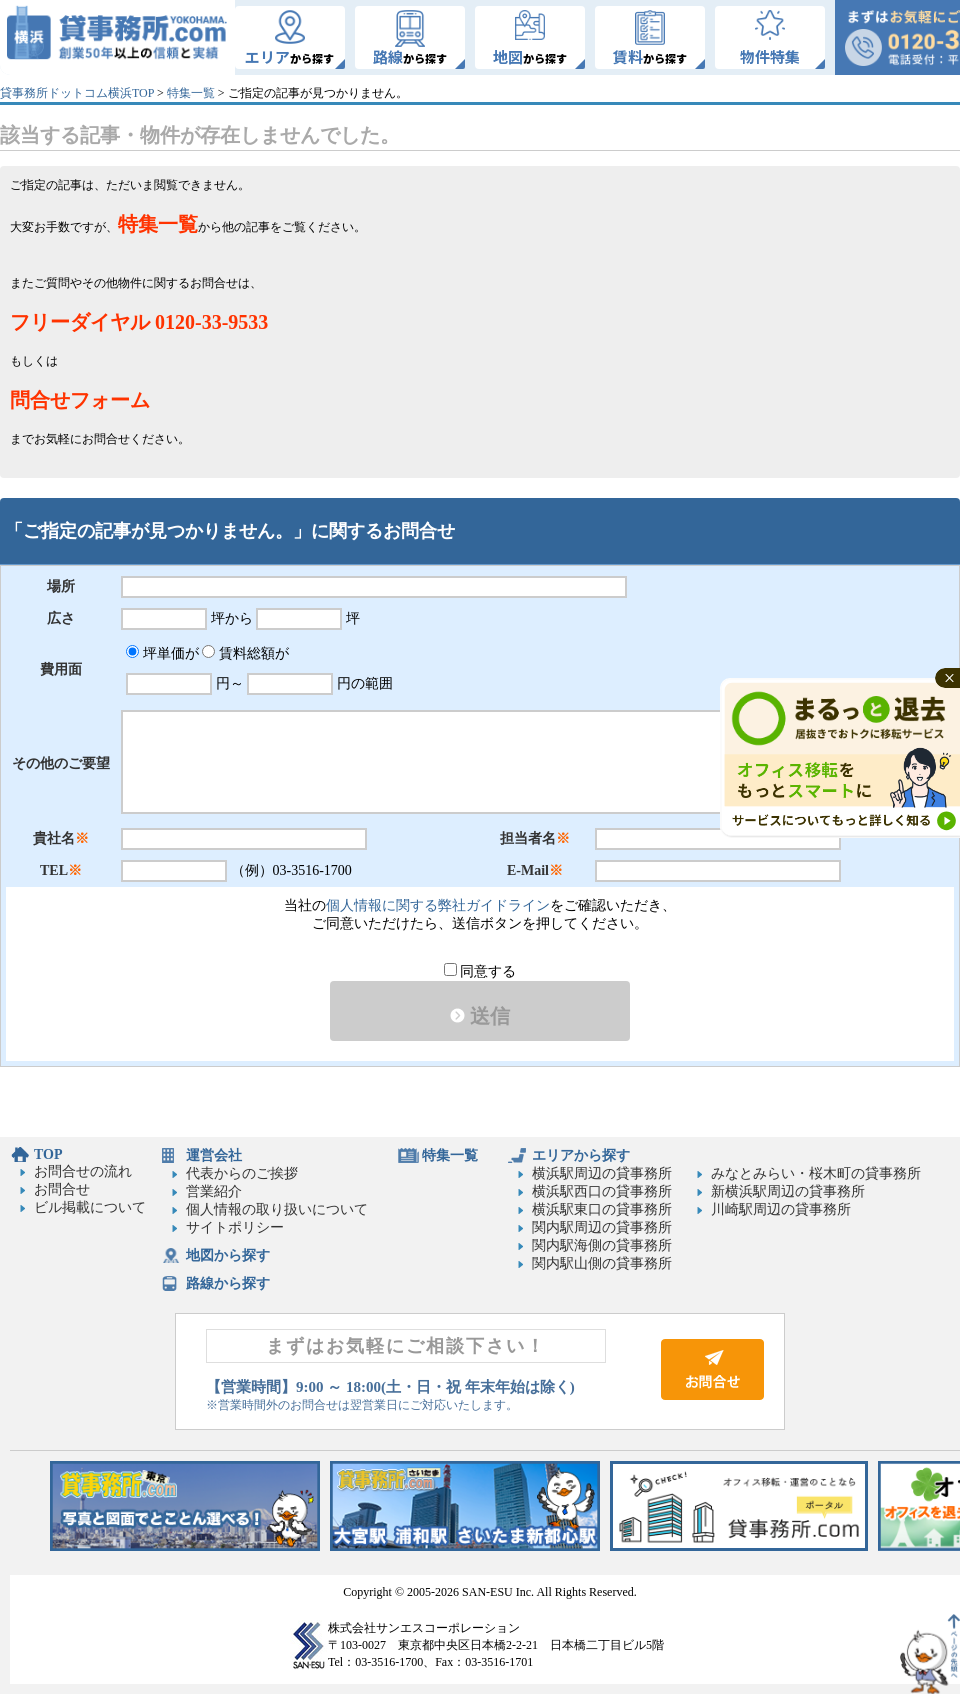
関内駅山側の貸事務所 (602, 1263)
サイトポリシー (235, 1227)
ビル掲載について (90, 1207)
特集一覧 (191, 93)
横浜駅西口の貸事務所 (602, 1191)
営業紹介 (214, 1191)
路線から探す (228, 1283)
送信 (480, 1016)
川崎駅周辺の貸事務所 (781, 1209)
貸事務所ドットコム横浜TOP (77, 93)
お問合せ (62, 1189)
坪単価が (162, 653)
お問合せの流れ (83, 1171)
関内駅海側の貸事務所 (602, 1245)
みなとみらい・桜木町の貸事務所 (816, 1173)
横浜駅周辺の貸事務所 (602, 1173)
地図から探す (228, 1255)
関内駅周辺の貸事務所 (602, 1227)
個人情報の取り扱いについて (277, 1209)
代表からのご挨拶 (242, 1173)
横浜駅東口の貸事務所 (602, 1209)
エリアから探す (581, 1155)
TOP (48, 1154)
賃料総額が (245, 653)
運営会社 (214, 1155)
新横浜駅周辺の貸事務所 (788, 1191)
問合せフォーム (80, 400)
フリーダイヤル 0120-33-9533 (139, 322)
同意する (480, 971)
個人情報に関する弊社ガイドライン (438, 905)
